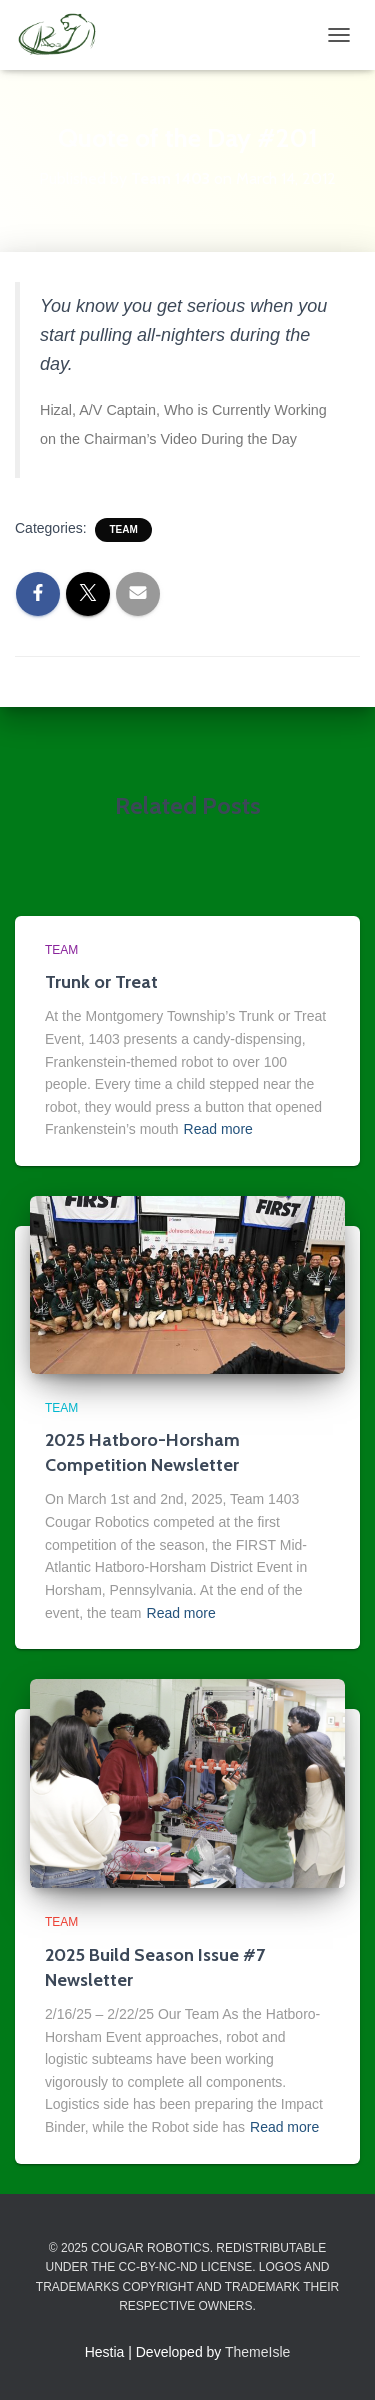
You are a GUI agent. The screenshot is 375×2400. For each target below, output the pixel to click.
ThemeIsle (257, 2352)
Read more (218, 1129)
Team (123, 529)
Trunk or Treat (101, 982)
